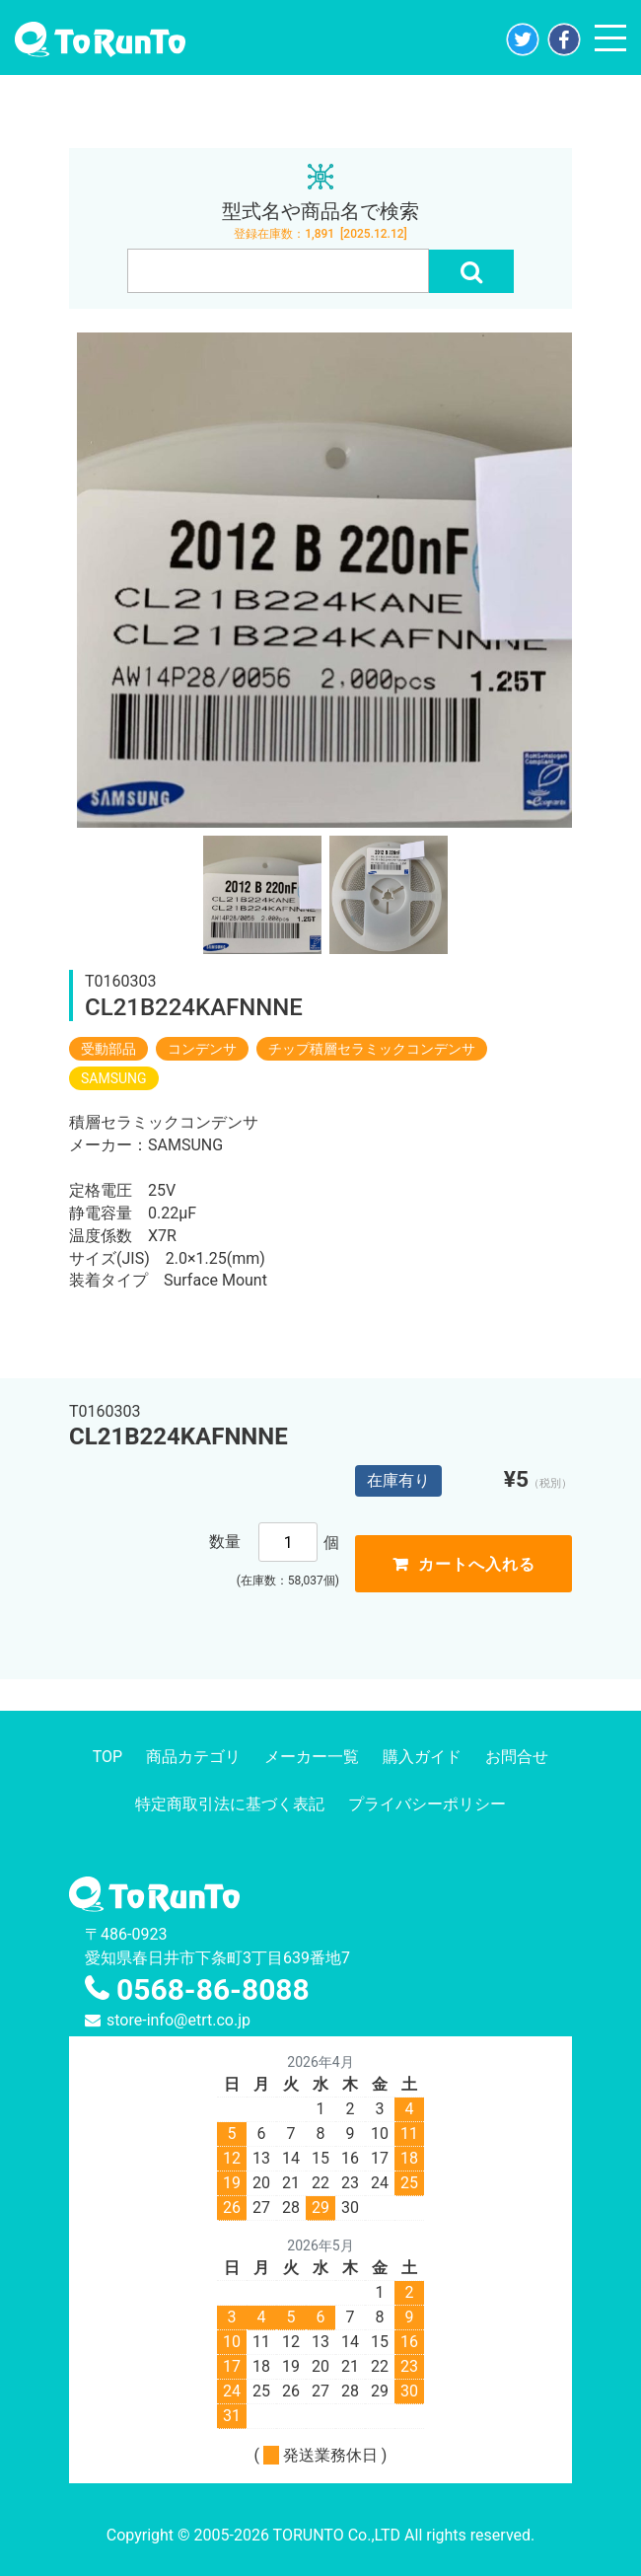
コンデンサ (202, 1049)
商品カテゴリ (193, 1756)
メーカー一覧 (311, 1756)
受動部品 (108, 1049)
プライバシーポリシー (427, 1804)
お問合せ (516, 1756)
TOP (107, 1756)
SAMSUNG (114, 1078)
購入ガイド (422, 1756)
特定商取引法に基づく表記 (229, 1804)
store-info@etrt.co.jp (178, 2020)
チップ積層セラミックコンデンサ (371, 1049)
